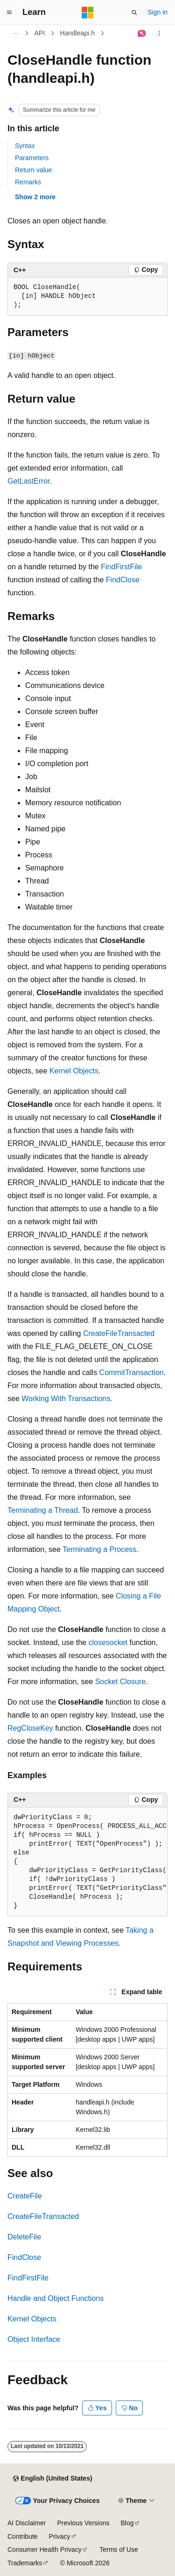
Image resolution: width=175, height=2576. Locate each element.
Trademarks (24, 2563)
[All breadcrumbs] (15, 33)
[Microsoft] (88, 13)
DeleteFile (24, 2237)
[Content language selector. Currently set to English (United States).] (52, 2478)
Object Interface (33, 2339)
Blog (127, 2523)
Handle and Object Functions (55, 2298)
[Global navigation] (9, 12)
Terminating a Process (99, 1549)
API (40, 33)
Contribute (22, 2536)
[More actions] (159, 33)
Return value (33, 170)
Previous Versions (83, 2523)
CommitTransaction (131, 1372)
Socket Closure (120, 1682)
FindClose (123, 580)
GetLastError (28, 481)
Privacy (59, 2536)
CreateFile (24, 2196)
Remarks (28, 182)
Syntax (25, 145)
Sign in (157, 12)
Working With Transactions (65, 1399)
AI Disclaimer (26, 2523)
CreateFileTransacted (118, 1333)
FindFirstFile (121, 567)
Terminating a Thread (42, 1510)
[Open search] (134, 12)
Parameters (32, 158)
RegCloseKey (30, 1728)
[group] (87, 1861)
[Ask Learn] (142, 33)
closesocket (107, 1642)
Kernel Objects (73, 1071)
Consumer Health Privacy (44, 2549)
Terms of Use (118, 2549)
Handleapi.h (77, 33)
